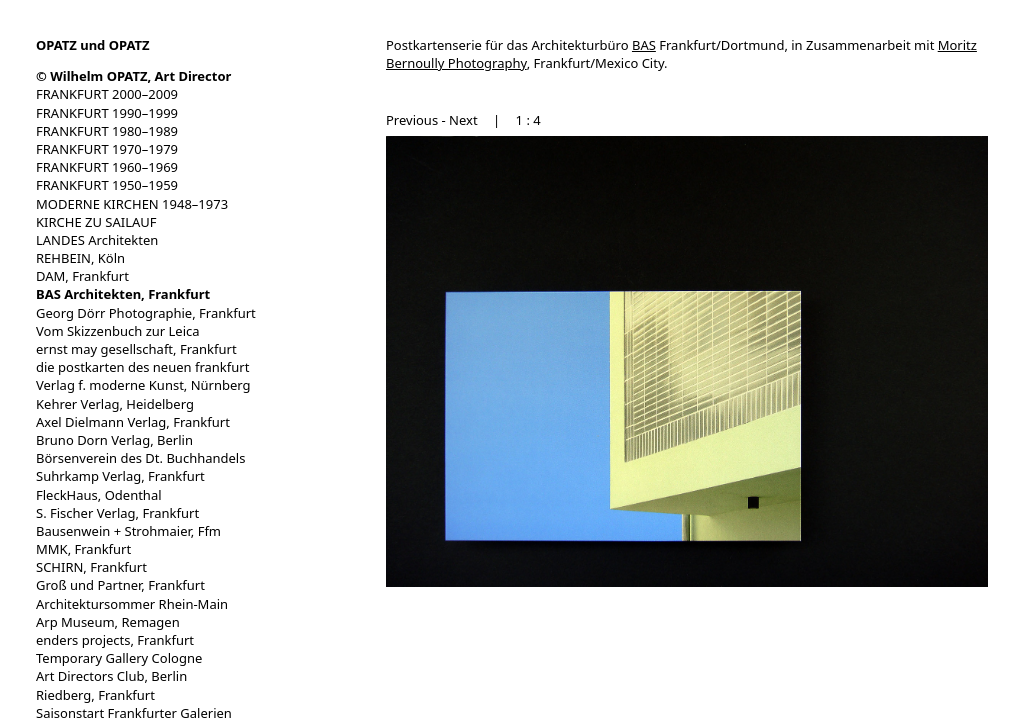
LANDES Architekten (97, 240)
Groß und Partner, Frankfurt (120, 585)
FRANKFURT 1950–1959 (107, 185)
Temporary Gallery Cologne (119, 658)
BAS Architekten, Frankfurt (123, 294)
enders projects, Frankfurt (115, 640)
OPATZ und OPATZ (93, 45)
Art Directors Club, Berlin (111, 676)
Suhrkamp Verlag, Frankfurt (120, 476)
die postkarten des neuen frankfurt (142, 367)
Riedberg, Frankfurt (95, 695)
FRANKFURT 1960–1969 (107, 167)
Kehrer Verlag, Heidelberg (115, 404)
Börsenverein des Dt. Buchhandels (140, 458)
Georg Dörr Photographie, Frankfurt (146, 313)
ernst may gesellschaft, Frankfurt (136, 349)
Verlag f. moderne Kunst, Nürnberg (143, 385)
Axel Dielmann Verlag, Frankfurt (133, 422)
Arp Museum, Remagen (108, 622)
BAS (644, 45)
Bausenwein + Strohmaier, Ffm (128, 531)
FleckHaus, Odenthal (99, 495)
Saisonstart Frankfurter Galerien (134, 713)
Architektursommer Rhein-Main (132, 604)
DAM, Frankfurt (82, 276)
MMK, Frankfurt (83, 549)
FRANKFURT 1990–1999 (107, 113)
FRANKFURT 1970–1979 (107, 149)
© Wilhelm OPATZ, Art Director (133, 76)
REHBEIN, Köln (80, 258)
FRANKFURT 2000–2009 (107, 94)
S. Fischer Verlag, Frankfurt (117, 513)
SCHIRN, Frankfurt (91, 567)
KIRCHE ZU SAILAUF (96, 222)
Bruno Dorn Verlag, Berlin (114, 440)
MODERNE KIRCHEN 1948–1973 (132, 204)
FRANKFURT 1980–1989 (107, 131)
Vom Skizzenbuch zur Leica (118, 331)
